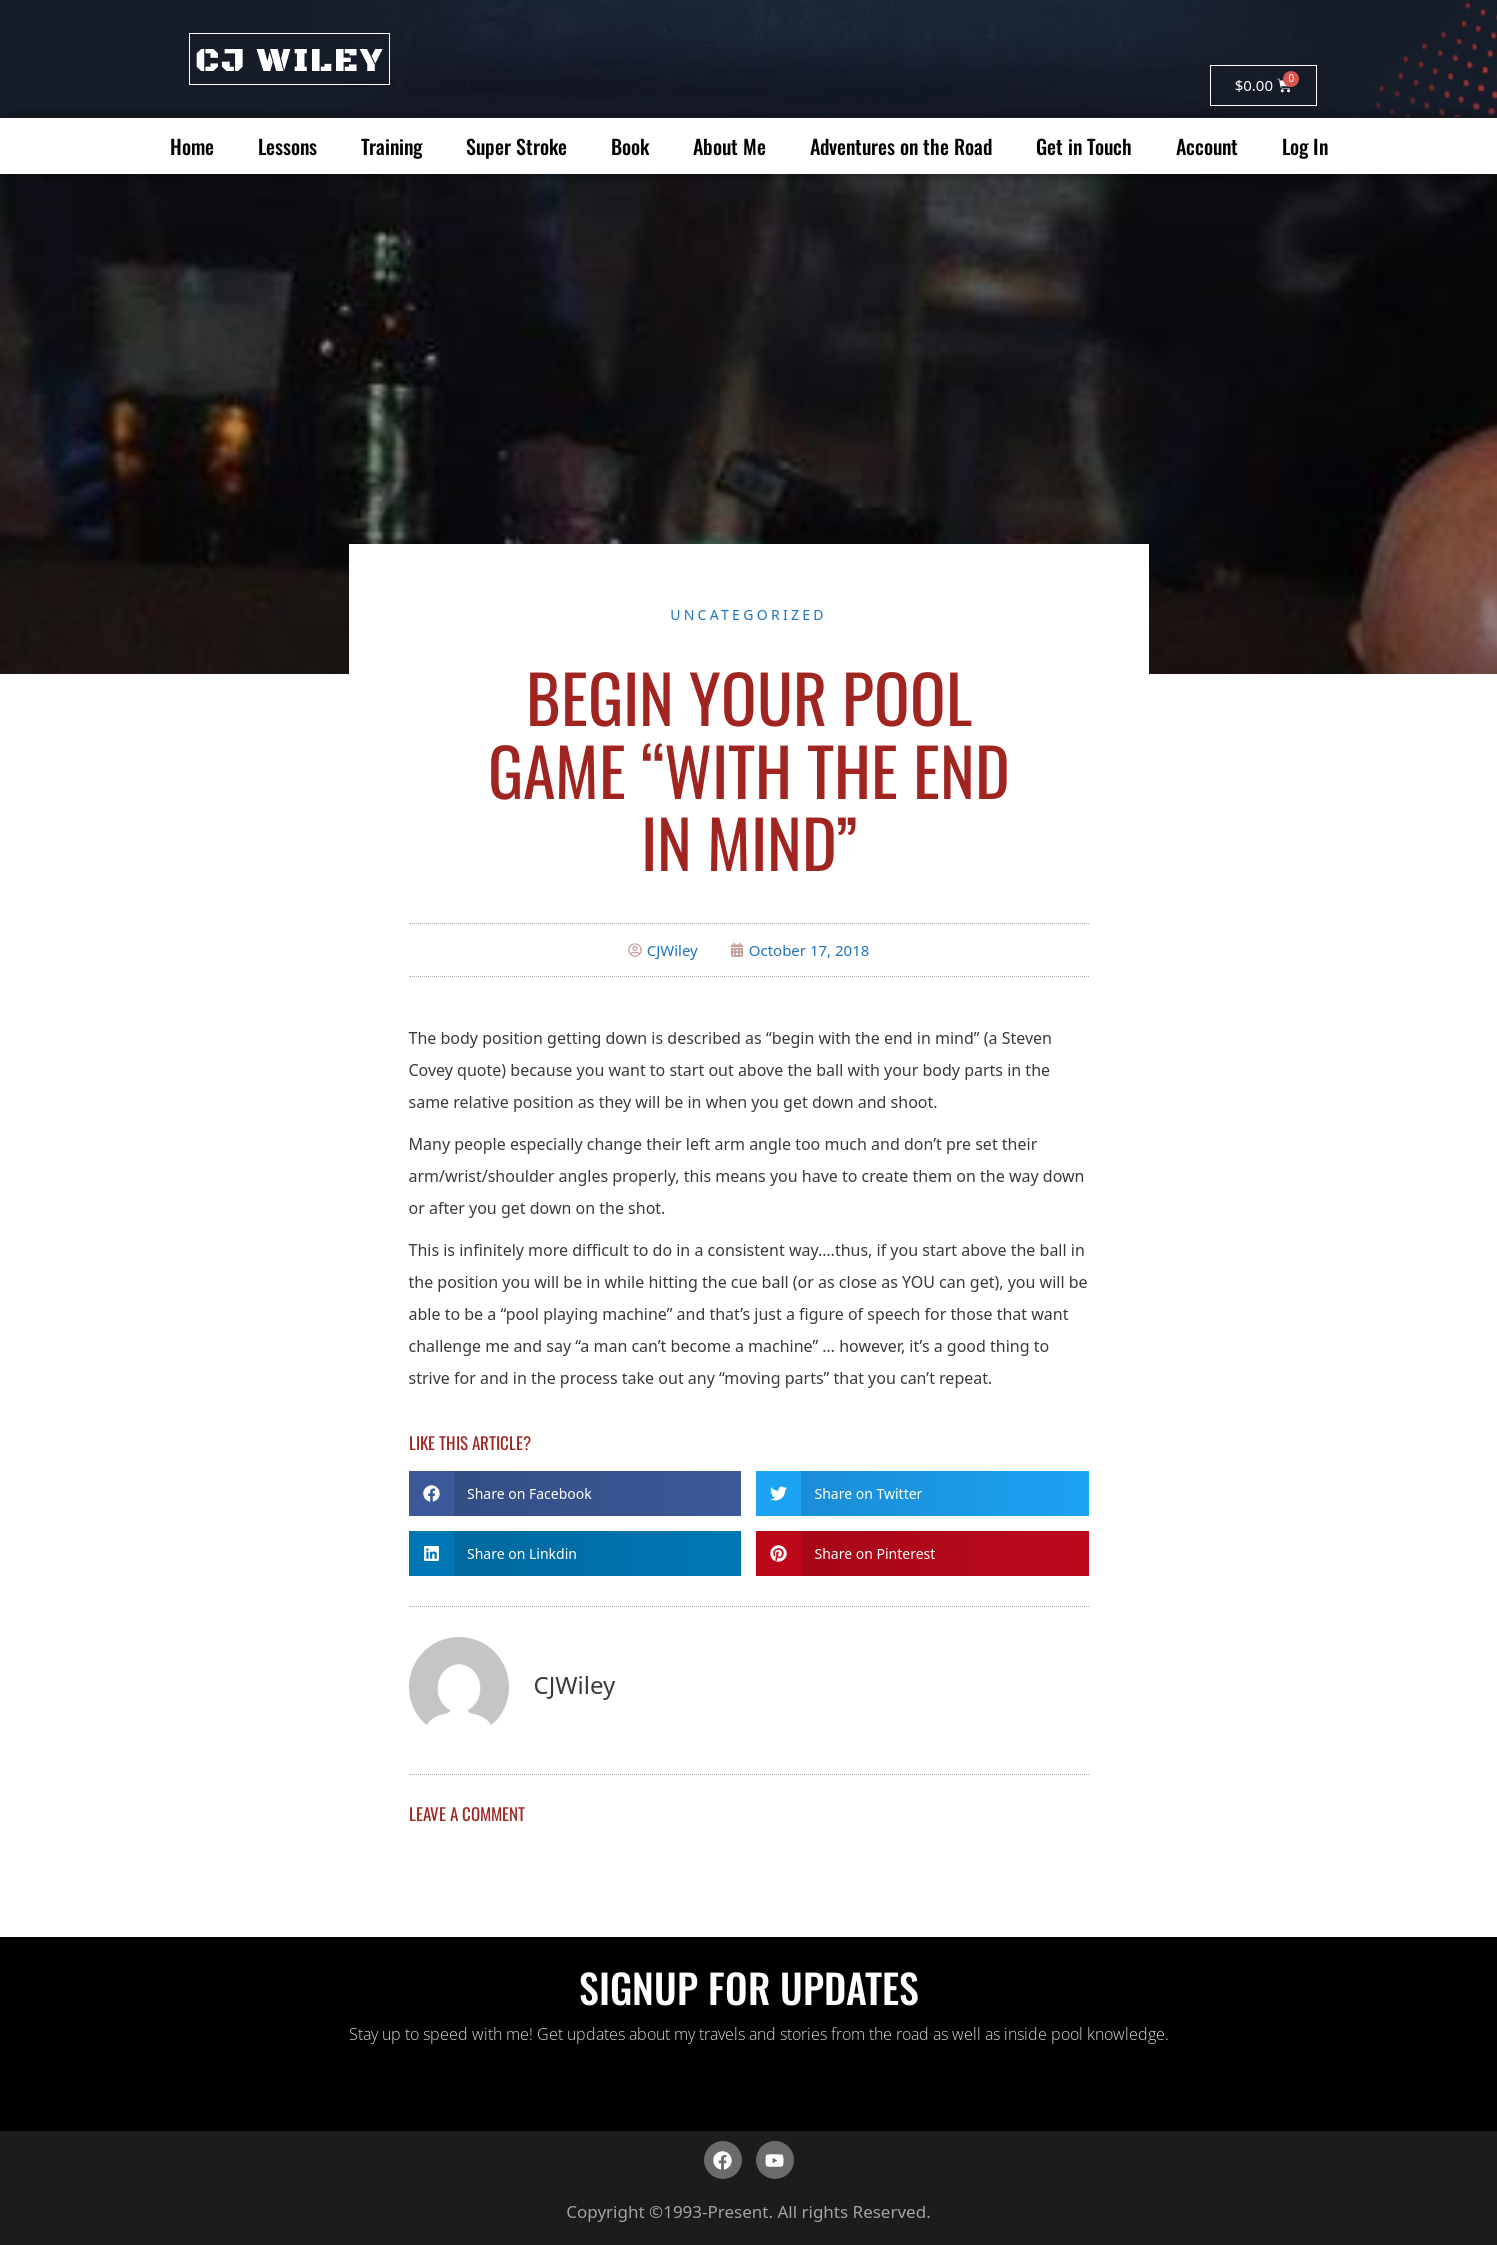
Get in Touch (1084, 146)
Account (1207, 146)
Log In (1305, 146)
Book (630, 146)
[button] (575, 1493)
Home (192, 146)
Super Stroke (516, 146)
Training (391, 146)
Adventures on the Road (901, 146)
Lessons (287, 146)
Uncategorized (748, 614)
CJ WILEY (289, 61)
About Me (729, 146)
